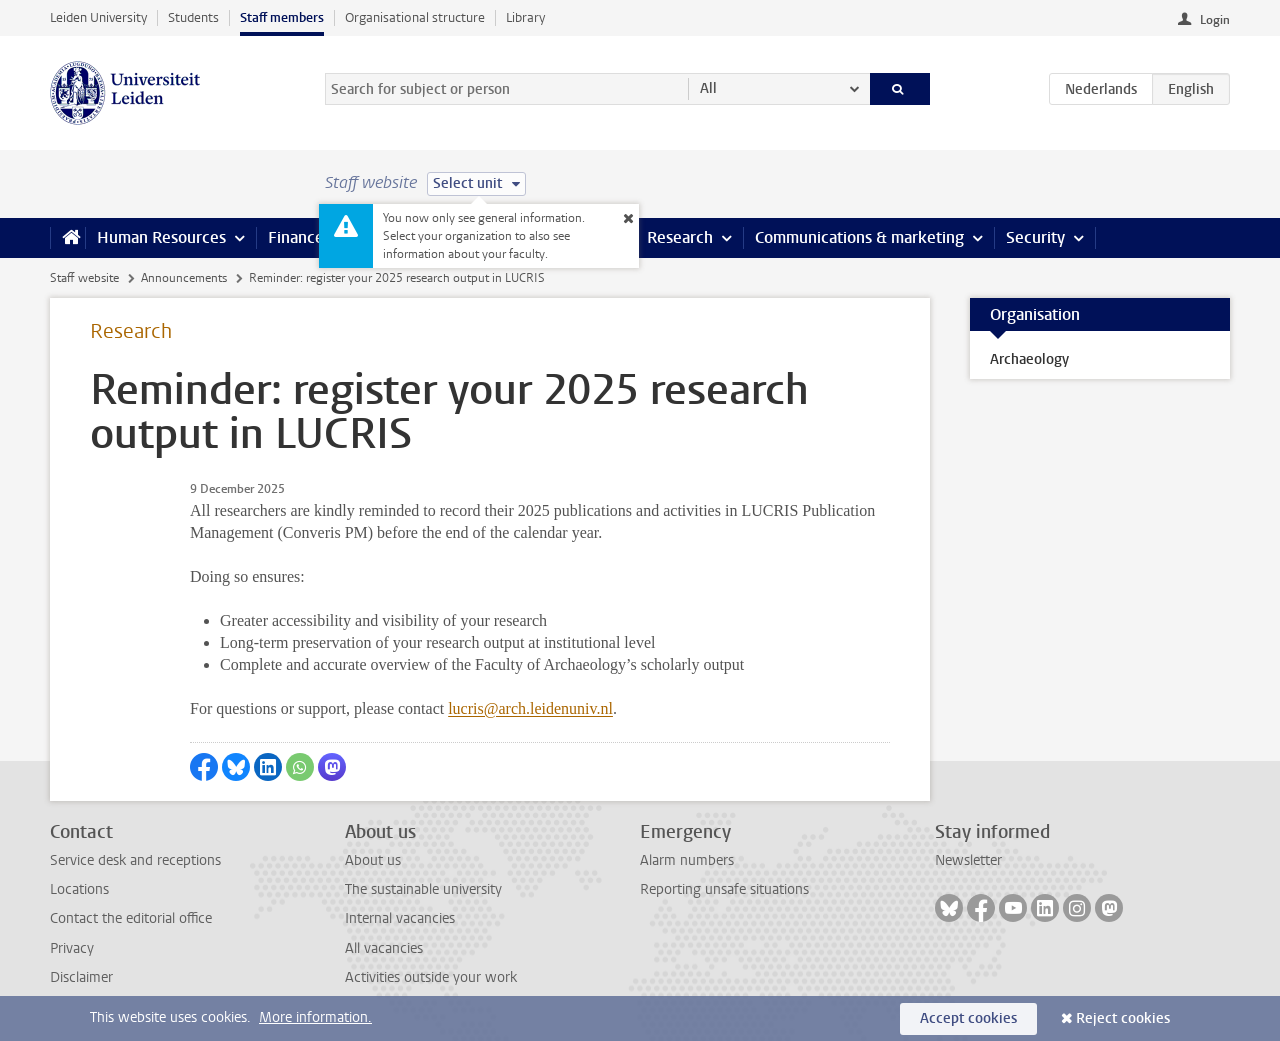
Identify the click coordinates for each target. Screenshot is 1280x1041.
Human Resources (161, 237)
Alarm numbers (687, 860)
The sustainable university (423, 889)
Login (1215, 20)
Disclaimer (81, 977)
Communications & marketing (859, 237)
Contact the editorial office (131, 918)
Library (525, 17)
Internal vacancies (400, 918)
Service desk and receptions (135, 860)
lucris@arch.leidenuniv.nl (530, 708)
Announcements (184, 278)
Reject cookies (1123, 1018)
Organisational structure (415, 17)
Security (1035, 237)
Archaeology (1029, 359)
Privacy (72, 948)
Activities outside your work (431, 977)
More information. (315, 1017)
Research (680, 237)
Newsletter (968, 860)
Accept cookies (968, 1018)
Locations (79, 889)
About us (373, 860)
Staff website (84, 278)
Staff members (282, 17)
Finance (296, 237)
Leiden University (98, 17)
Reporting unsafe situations (724, 889)
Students (193, 17)
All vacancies (384, 948)
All (708, 88)
